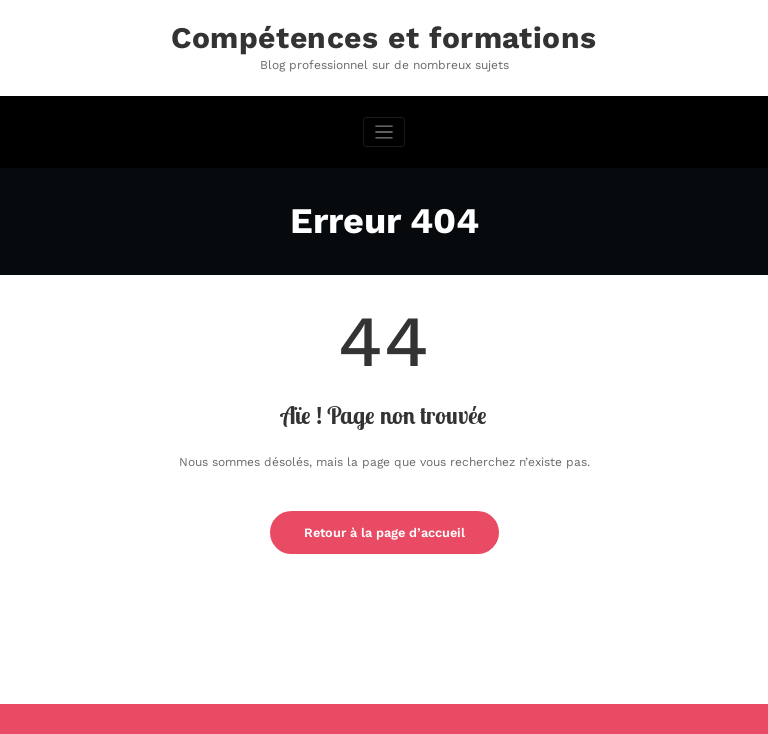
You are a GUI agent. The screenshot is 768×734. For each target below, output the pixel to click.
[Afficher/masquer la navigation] (384, 132)
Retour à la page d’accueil (384, 532)
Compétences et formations (384, 37)
